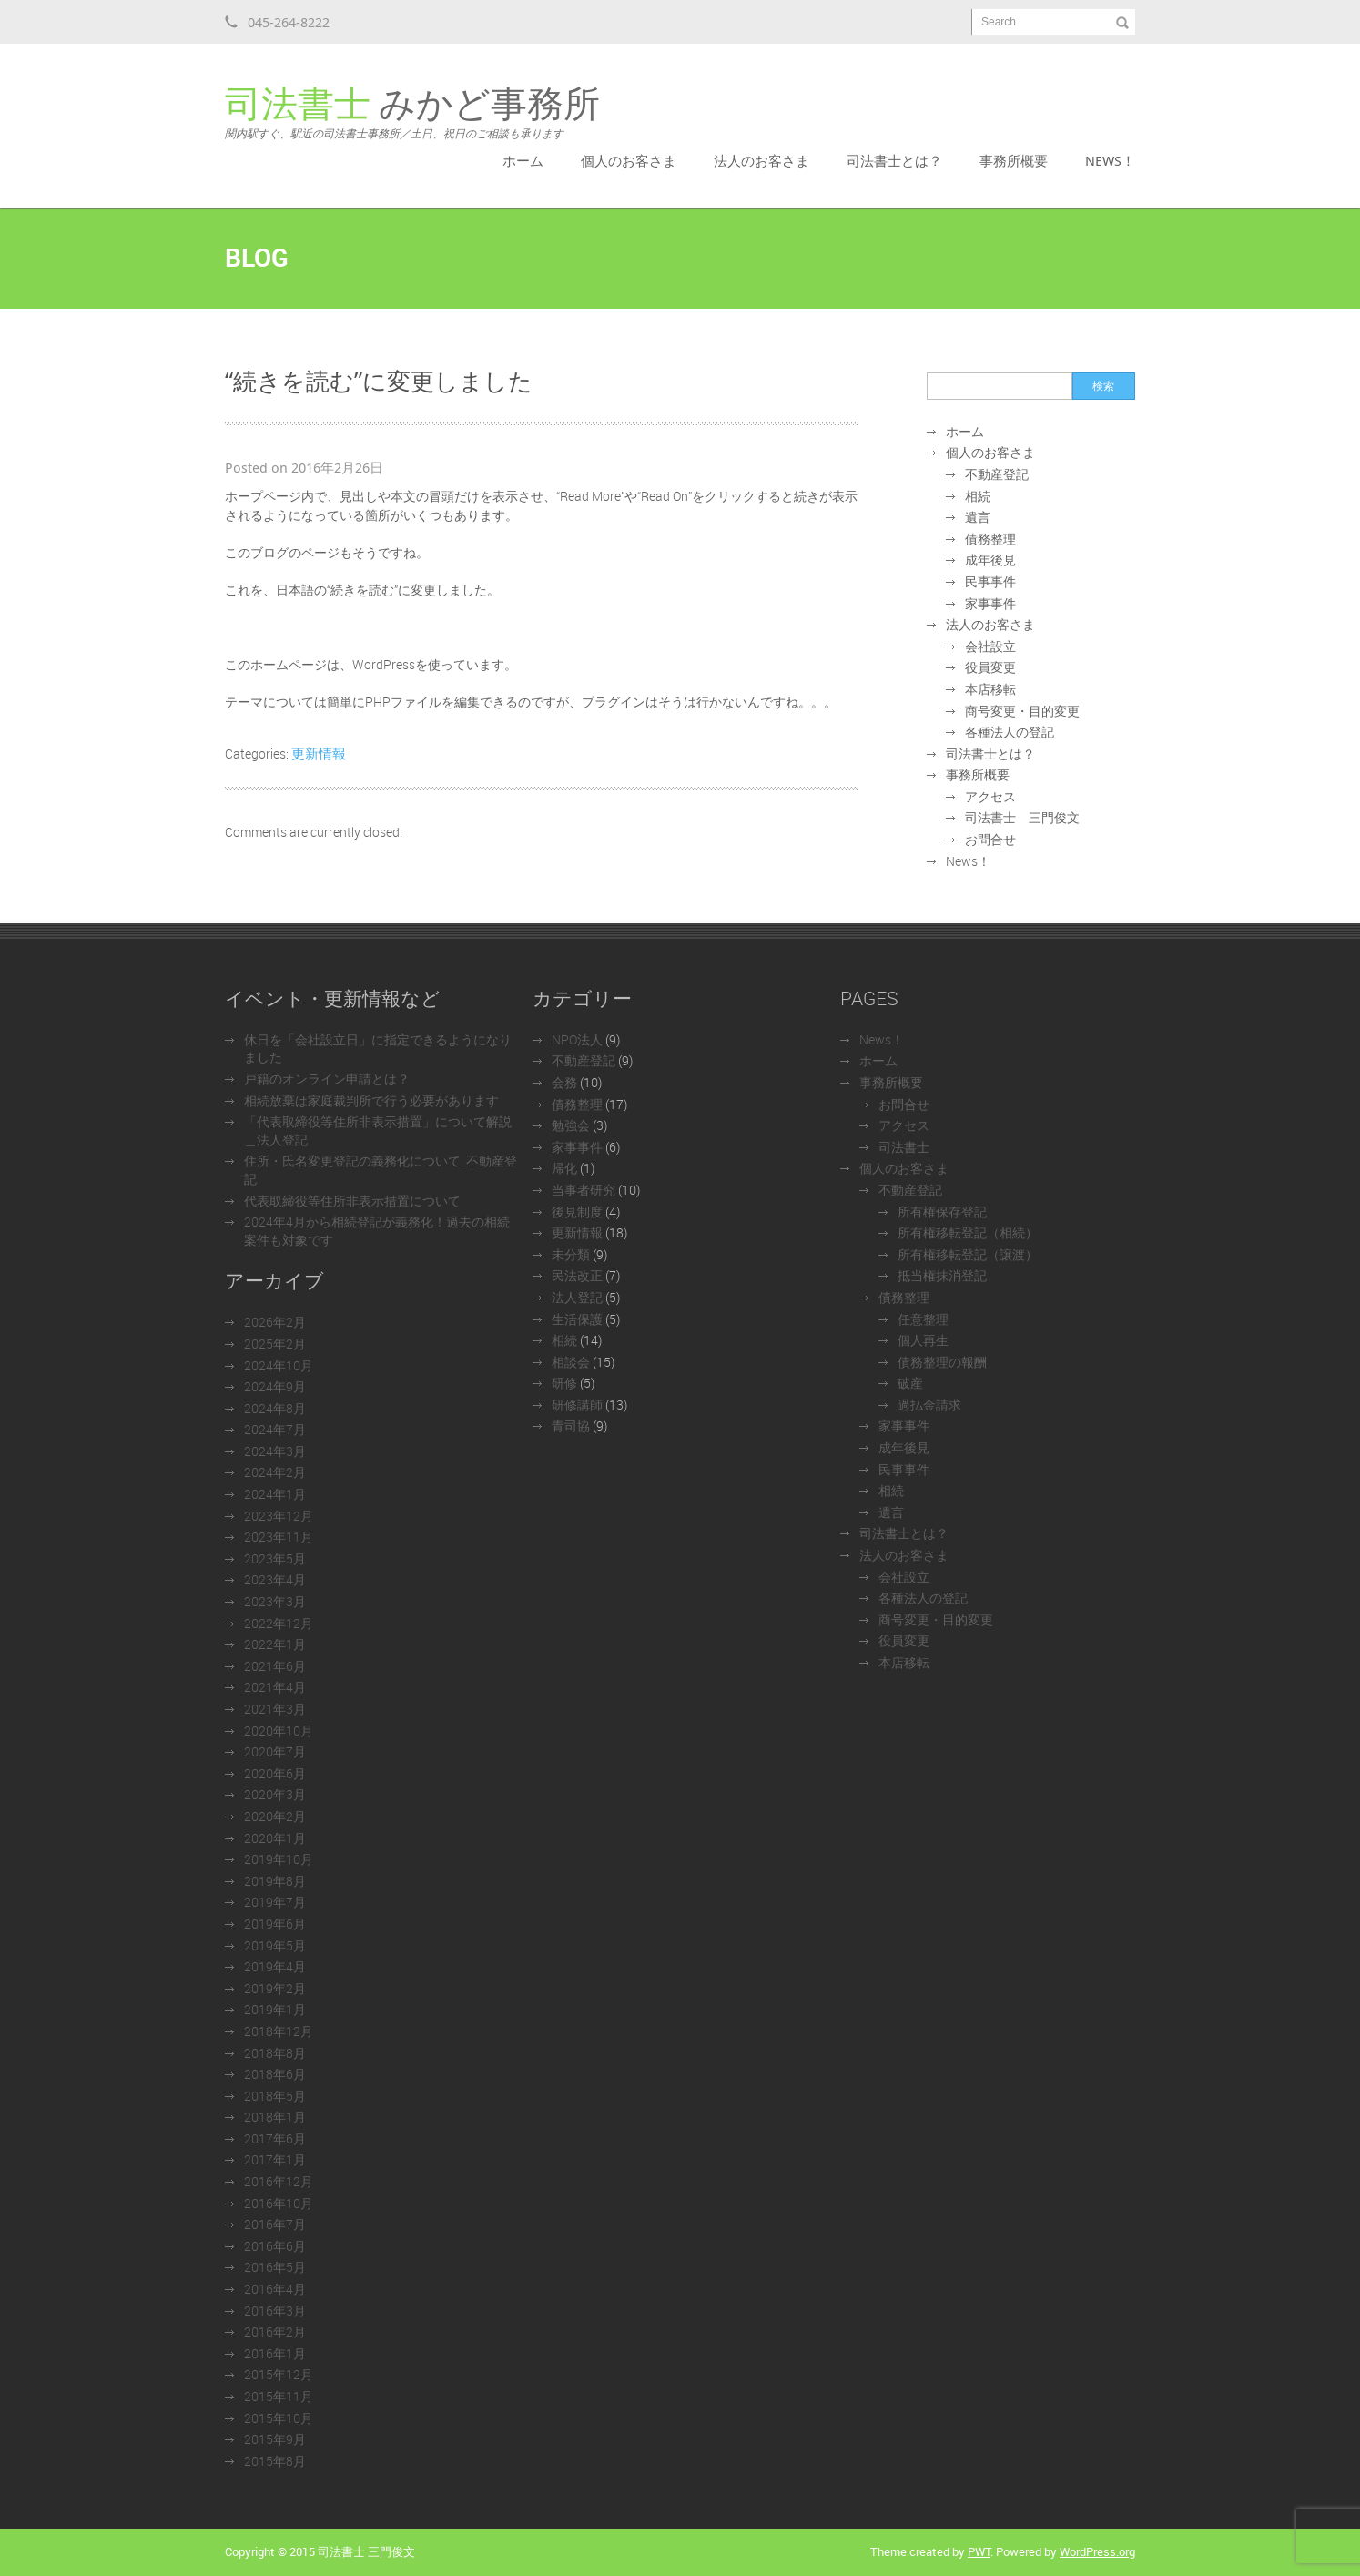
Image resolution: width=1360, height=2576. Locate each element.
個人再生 (923, 1340)
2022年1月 (275, 1644)
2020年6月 (275, 1773)
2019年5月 (275, 1945)
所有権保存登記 (942, 1211)
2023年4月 (275, 1579)
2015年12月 (278, 2374)
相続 (977, 495)
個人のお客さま (628, 160)
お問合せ (990, 839)
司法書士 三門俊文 (1022, 817)
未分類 (571, 1254)
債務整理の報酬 (942, 1361)
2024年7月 (275, 1429)
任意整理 (923, 1319)
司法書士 (903, 1147)
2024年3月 (275, 1451)
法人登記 (577, 1297)
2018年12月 (278, 2031)
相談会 (571, 1361)
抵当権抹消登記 (942, 1275)
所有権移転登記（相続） (968, 1232)
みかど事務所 (412, 113)
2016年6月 (275, 2246)
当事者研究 (583, 1189)
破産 (910, 1382)
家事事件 (990, 603)
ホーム (522, 160)
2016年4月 (275, 2288)
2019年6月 (275, 1923)
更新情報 (318, 753)
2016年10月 (278, 2203)
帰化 (564, 1167)
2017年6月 (275, 2138)
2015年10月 (278, 2418)
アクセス (990, 796)
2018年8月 (275, 2053)
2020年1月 (275, 1838)
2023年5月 (275, 1558)
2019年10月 (278, 1859)
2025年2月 (275, 1343)
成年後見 (990, 559)
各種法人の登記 (1009, 731)
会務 (564, 1082)
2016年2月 (275, 2331)
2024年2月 (275, 1472)
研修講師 (577, 1404)
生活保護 (577, 1319)
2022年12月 (278, 1623)
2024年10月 (278, 1365)
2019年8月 (275, 1880)
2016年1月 (275, 2353)
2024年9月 (275, 1386)
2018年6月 (275, 2073)
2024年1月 (275, 1493)
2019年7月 (275, 1901)
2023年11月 (278, 1536)
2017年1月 (275, 2159)
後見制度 (577, 1211)
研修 (564, 1382)
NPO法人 (577, 1039)
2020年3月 (275, 1794)
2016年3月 (275, 2310)
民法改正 (577, 1275)
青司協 (571, 1425)
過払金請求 (929, 1404)
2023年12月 (278, 1515)
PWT (979, 2551)
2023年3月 (275, 1601)
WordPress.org (1097, 2551)
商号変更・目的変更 (1022, 710)
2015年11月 (278, 2396)
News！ (1110, 160)
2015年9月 (275, 2439)
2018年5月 (275, 2095)
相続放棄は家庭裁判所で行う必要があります (371, 1100)
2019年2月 (275, 1988)
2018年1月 (275, 2116)
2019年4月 (275, 1966)
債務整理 (990, 538)
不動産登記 (997, 474)
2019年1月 (275, 2009)
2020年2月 (275, 1816)
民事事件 (990, 581)
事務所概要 (1013, 160)
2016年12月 (278, 2181)
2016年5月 (275, 2267)
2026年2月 (275, 1321)
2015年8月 (275, 2460)
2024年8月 (275, 1408)
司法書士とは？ (894, 160)
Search (998, 21)
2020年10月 (278, 1730)
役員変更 (990, 667)
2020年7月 (275, 1751)
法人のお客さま (761, 160)
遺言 (977, 516)
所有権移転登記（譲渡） (968, 1254)
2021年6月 (275, 1666)
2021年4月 (275, 1686)
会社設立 (990, 646)
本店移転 (990, 688)
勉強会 (571, 1125)
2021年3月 (275, 1708)
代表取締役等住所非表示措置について (352, 1200)
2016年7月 (275, 2224)
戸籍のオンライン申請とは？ (327, 1078)
